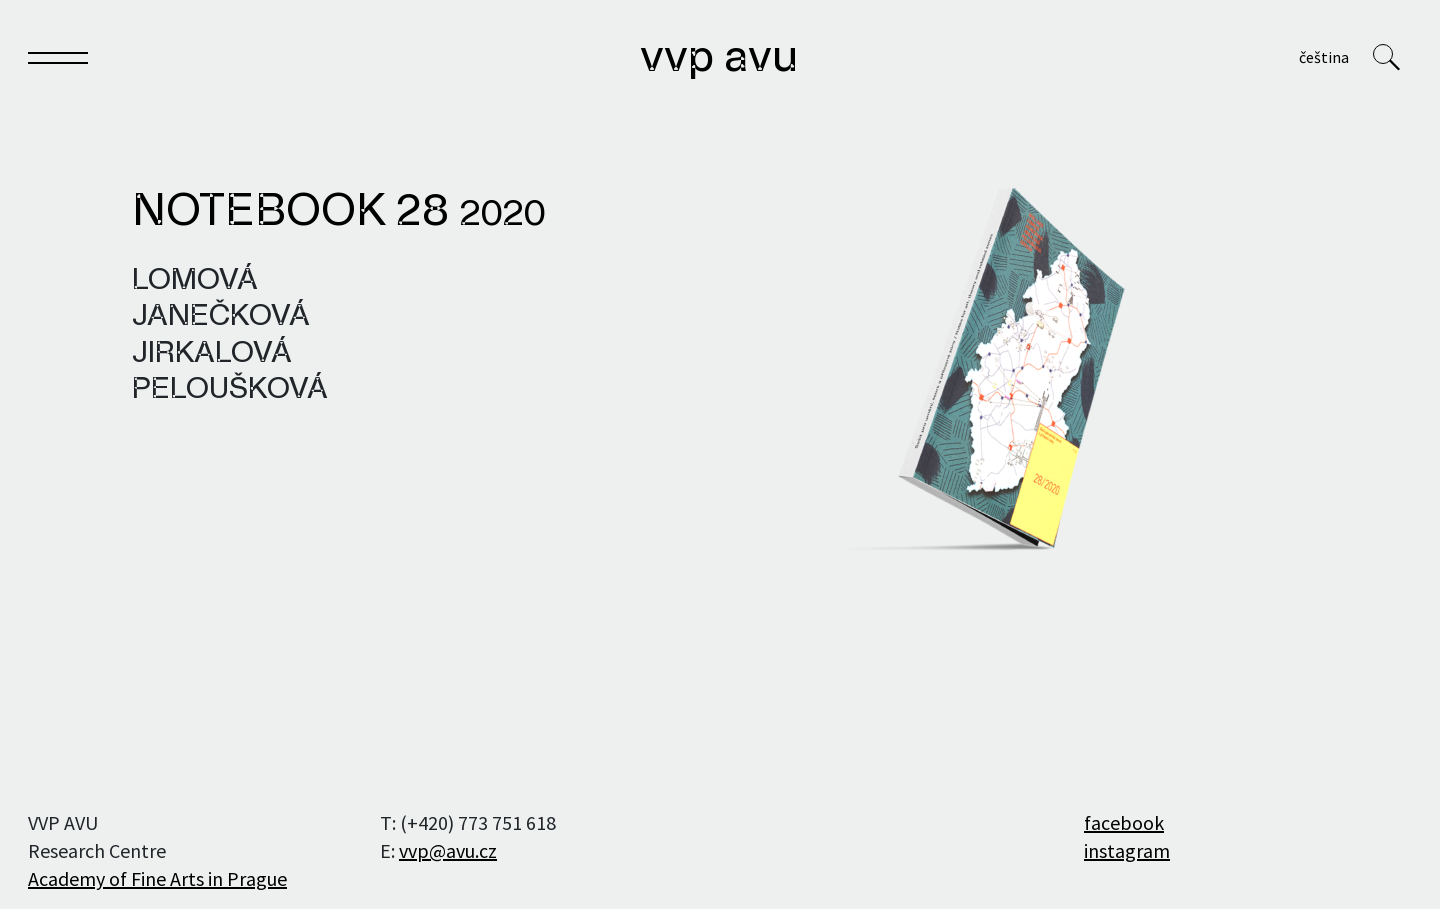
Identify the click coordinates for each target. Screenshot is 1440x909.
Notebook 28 (338, 213)
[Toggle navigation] (58, 61)
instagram (1127, 850)
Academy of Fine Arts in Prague (157, 878)
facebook (1124, 822)
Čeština (1324, 57)
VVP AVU (719, 59)
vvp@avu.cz (448, 850)
